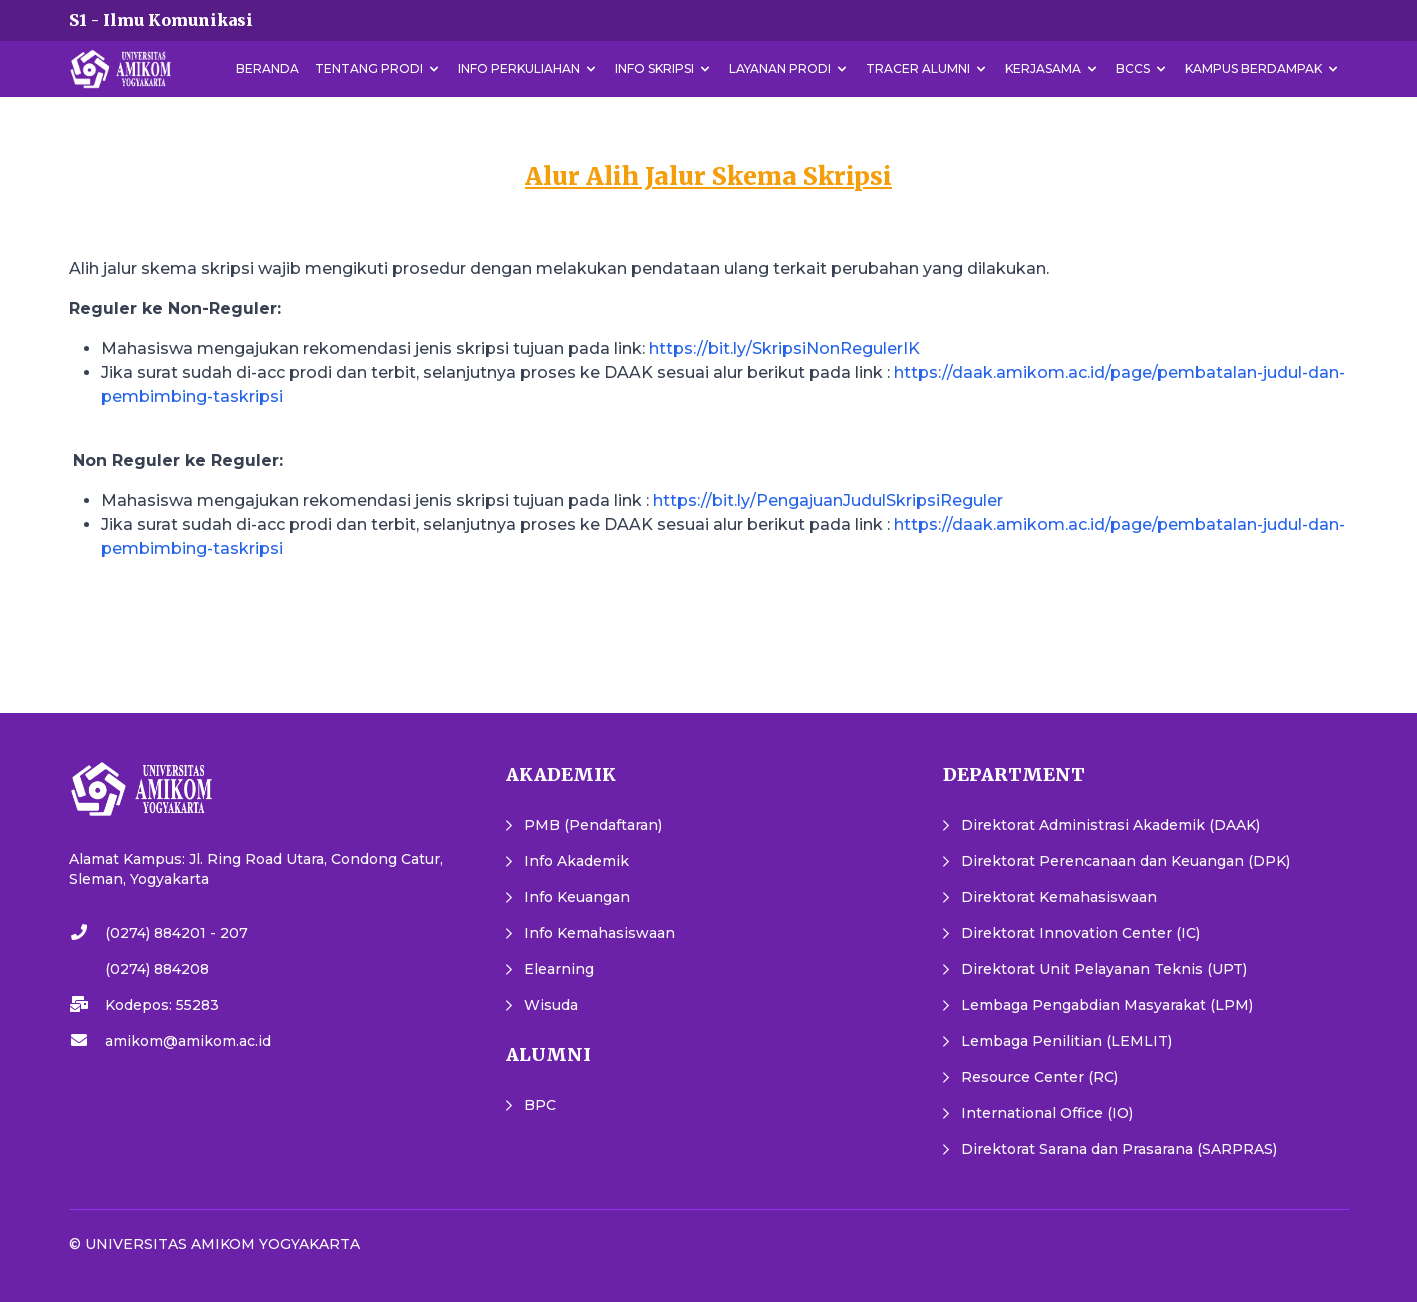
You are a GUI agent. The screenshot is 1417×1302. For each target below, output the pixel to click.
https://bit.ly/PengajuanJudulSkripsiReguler (828, 500)
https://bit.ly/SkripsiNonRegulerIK (784, 348)
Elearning (559, 969)
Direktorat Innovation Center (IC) (1080, 933)
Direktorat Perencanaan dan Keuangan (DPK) (1125, 861)
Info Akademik (576, 861)
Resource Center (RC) (1039, 1077)
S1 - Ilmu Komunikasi (161, 20)
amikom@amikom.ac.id (188, 1041)
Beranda (267, 68)
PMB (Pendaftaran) (593, 825)
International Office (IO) (1047, 1113)
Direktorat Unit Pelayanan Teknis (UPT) (1104, 969)
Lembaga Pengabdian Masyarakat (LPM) (1107, 1005)
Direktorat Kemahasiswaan (1059, 897)
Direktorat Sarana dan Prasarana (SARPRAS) (1119, 1149)
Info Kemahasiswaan (599, 933)
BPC (540, 1105)
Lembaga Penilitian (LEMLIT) (1066, 1041)
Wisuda (551, 1005)
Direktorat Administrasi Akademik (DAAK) (1110, 825)
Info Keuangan (577, 897)
